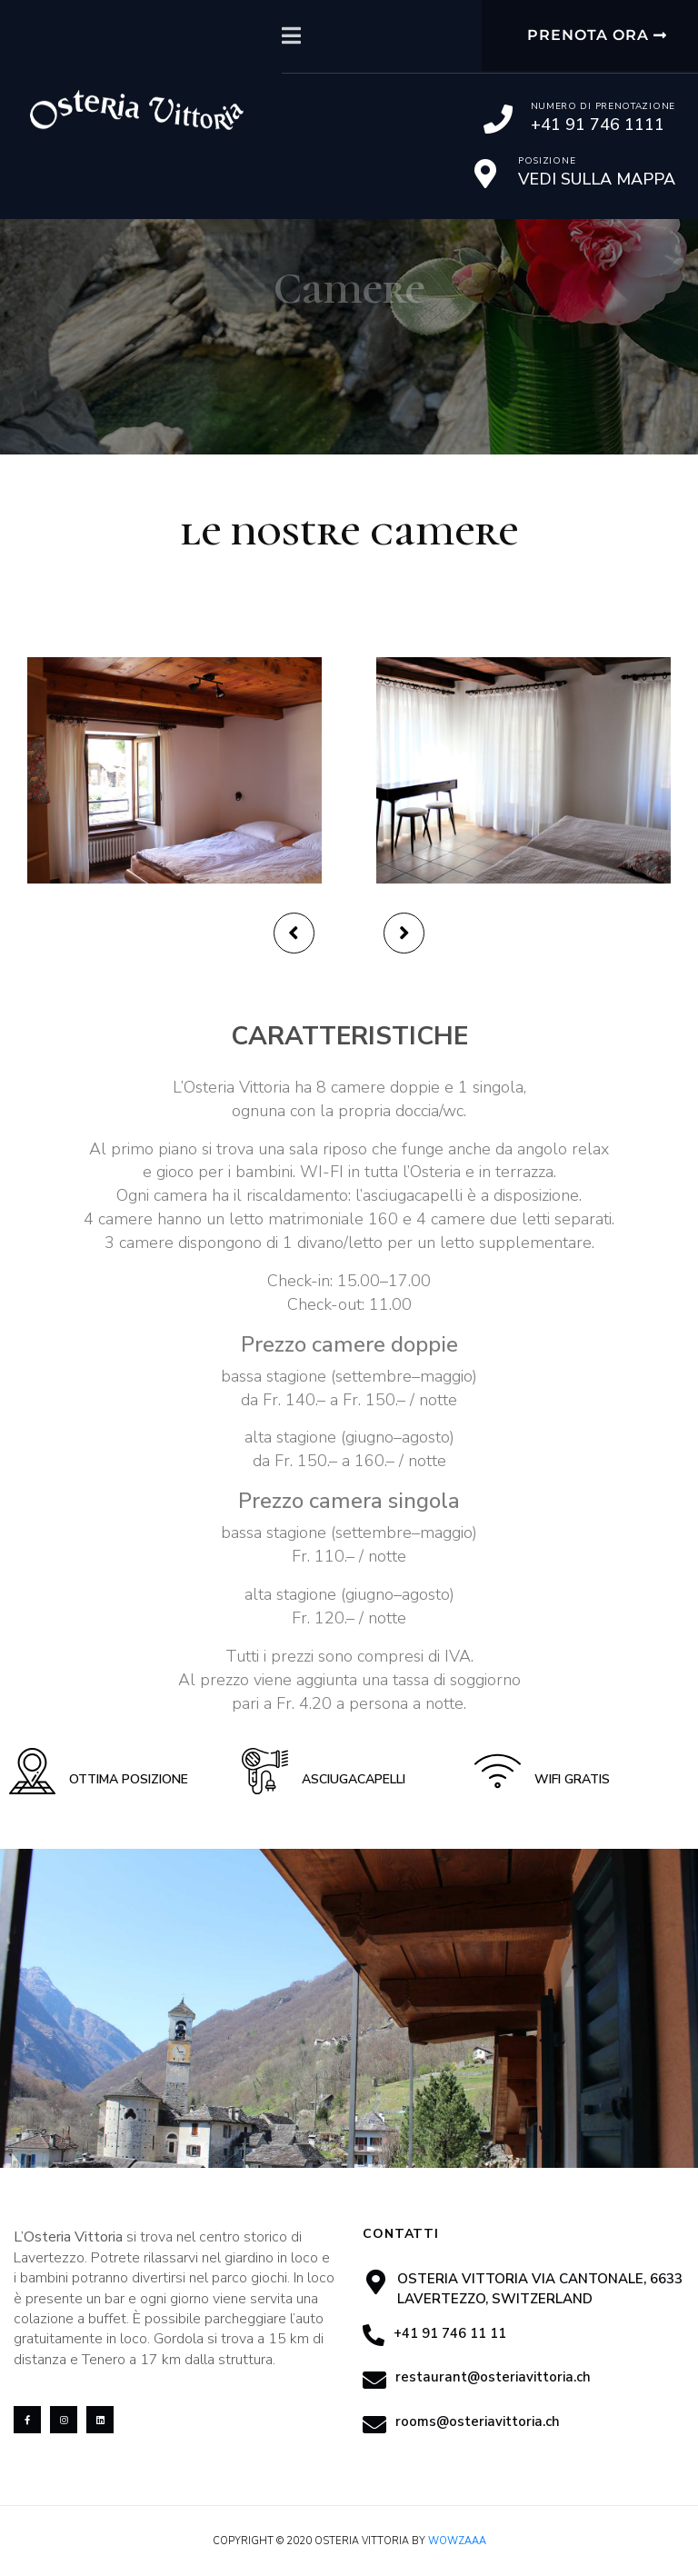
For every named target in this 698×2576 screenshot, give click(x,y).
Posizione (546, 161)
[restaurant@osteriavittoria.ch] (374, 2379)
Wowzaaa (457, 2541)
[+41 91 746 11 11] (373, 2335)
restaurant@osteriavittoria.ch (493, 2377)
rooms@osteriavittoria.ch (477, 2421)
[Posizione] (485, 173)
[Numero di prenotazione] (498, 119)
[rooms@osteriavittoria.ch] (374, 2424)
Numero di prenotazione (603, 106)
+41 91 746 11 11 (450, 2333)
